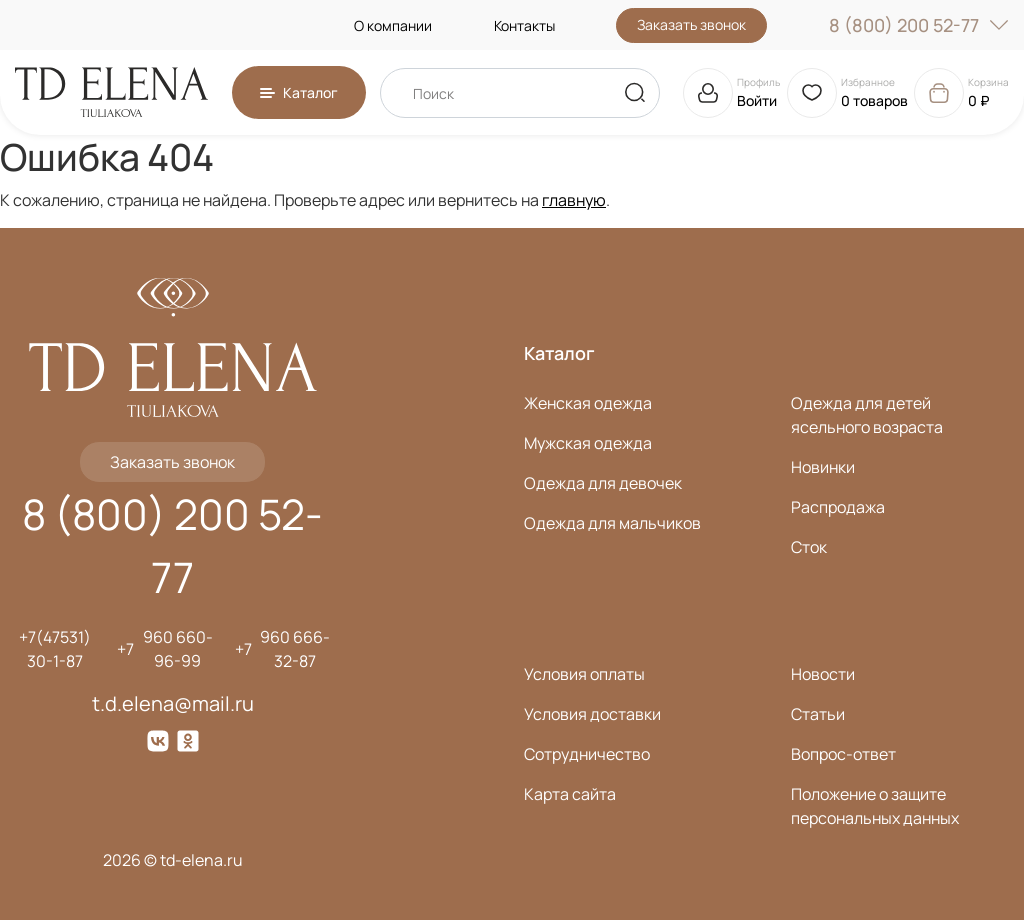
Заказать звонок (691, 24)
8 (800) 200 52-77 (919, 25)
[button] (299, 92)
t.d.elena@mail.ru (173, 703)
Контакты (524, 25)
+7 (125, 649)
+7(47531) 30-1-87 (55, 649)
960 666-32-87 (295, 649)
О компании (393, 25)
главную (574, 200)
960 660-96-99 (178, 649)
